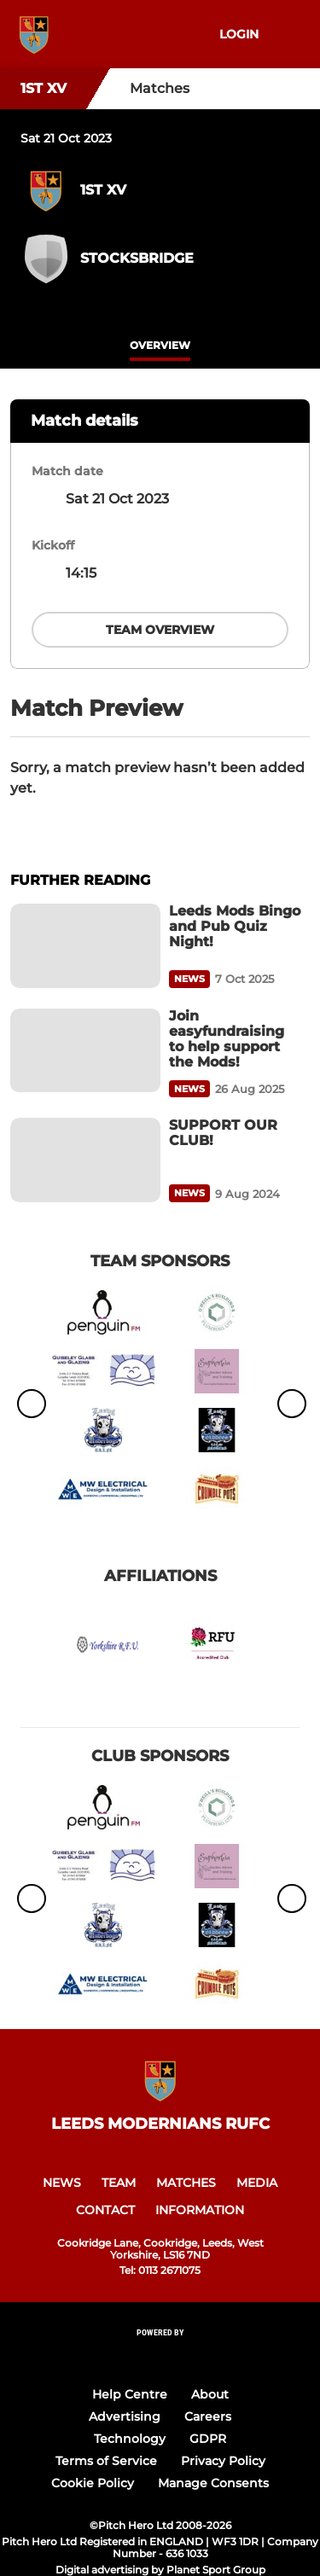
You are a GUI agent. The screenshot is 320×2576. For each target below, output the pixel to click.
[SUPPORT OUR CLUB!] (85, 1160)
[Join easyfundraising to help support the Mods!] (85, 1051)
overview (160, 345)
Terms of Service (106, 2460)
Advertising (124, 2416)
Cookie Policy (92, 2483)
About (210, 2394)
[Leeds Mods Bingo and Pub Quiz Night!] (85, 946)
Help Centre (129, 2394)
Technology (130, 2438)
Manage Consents (213, 2483)
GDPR (207, 2438)
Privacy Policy (223, 2460)
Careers (207, 2416)
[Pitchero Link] (160, 2355)
